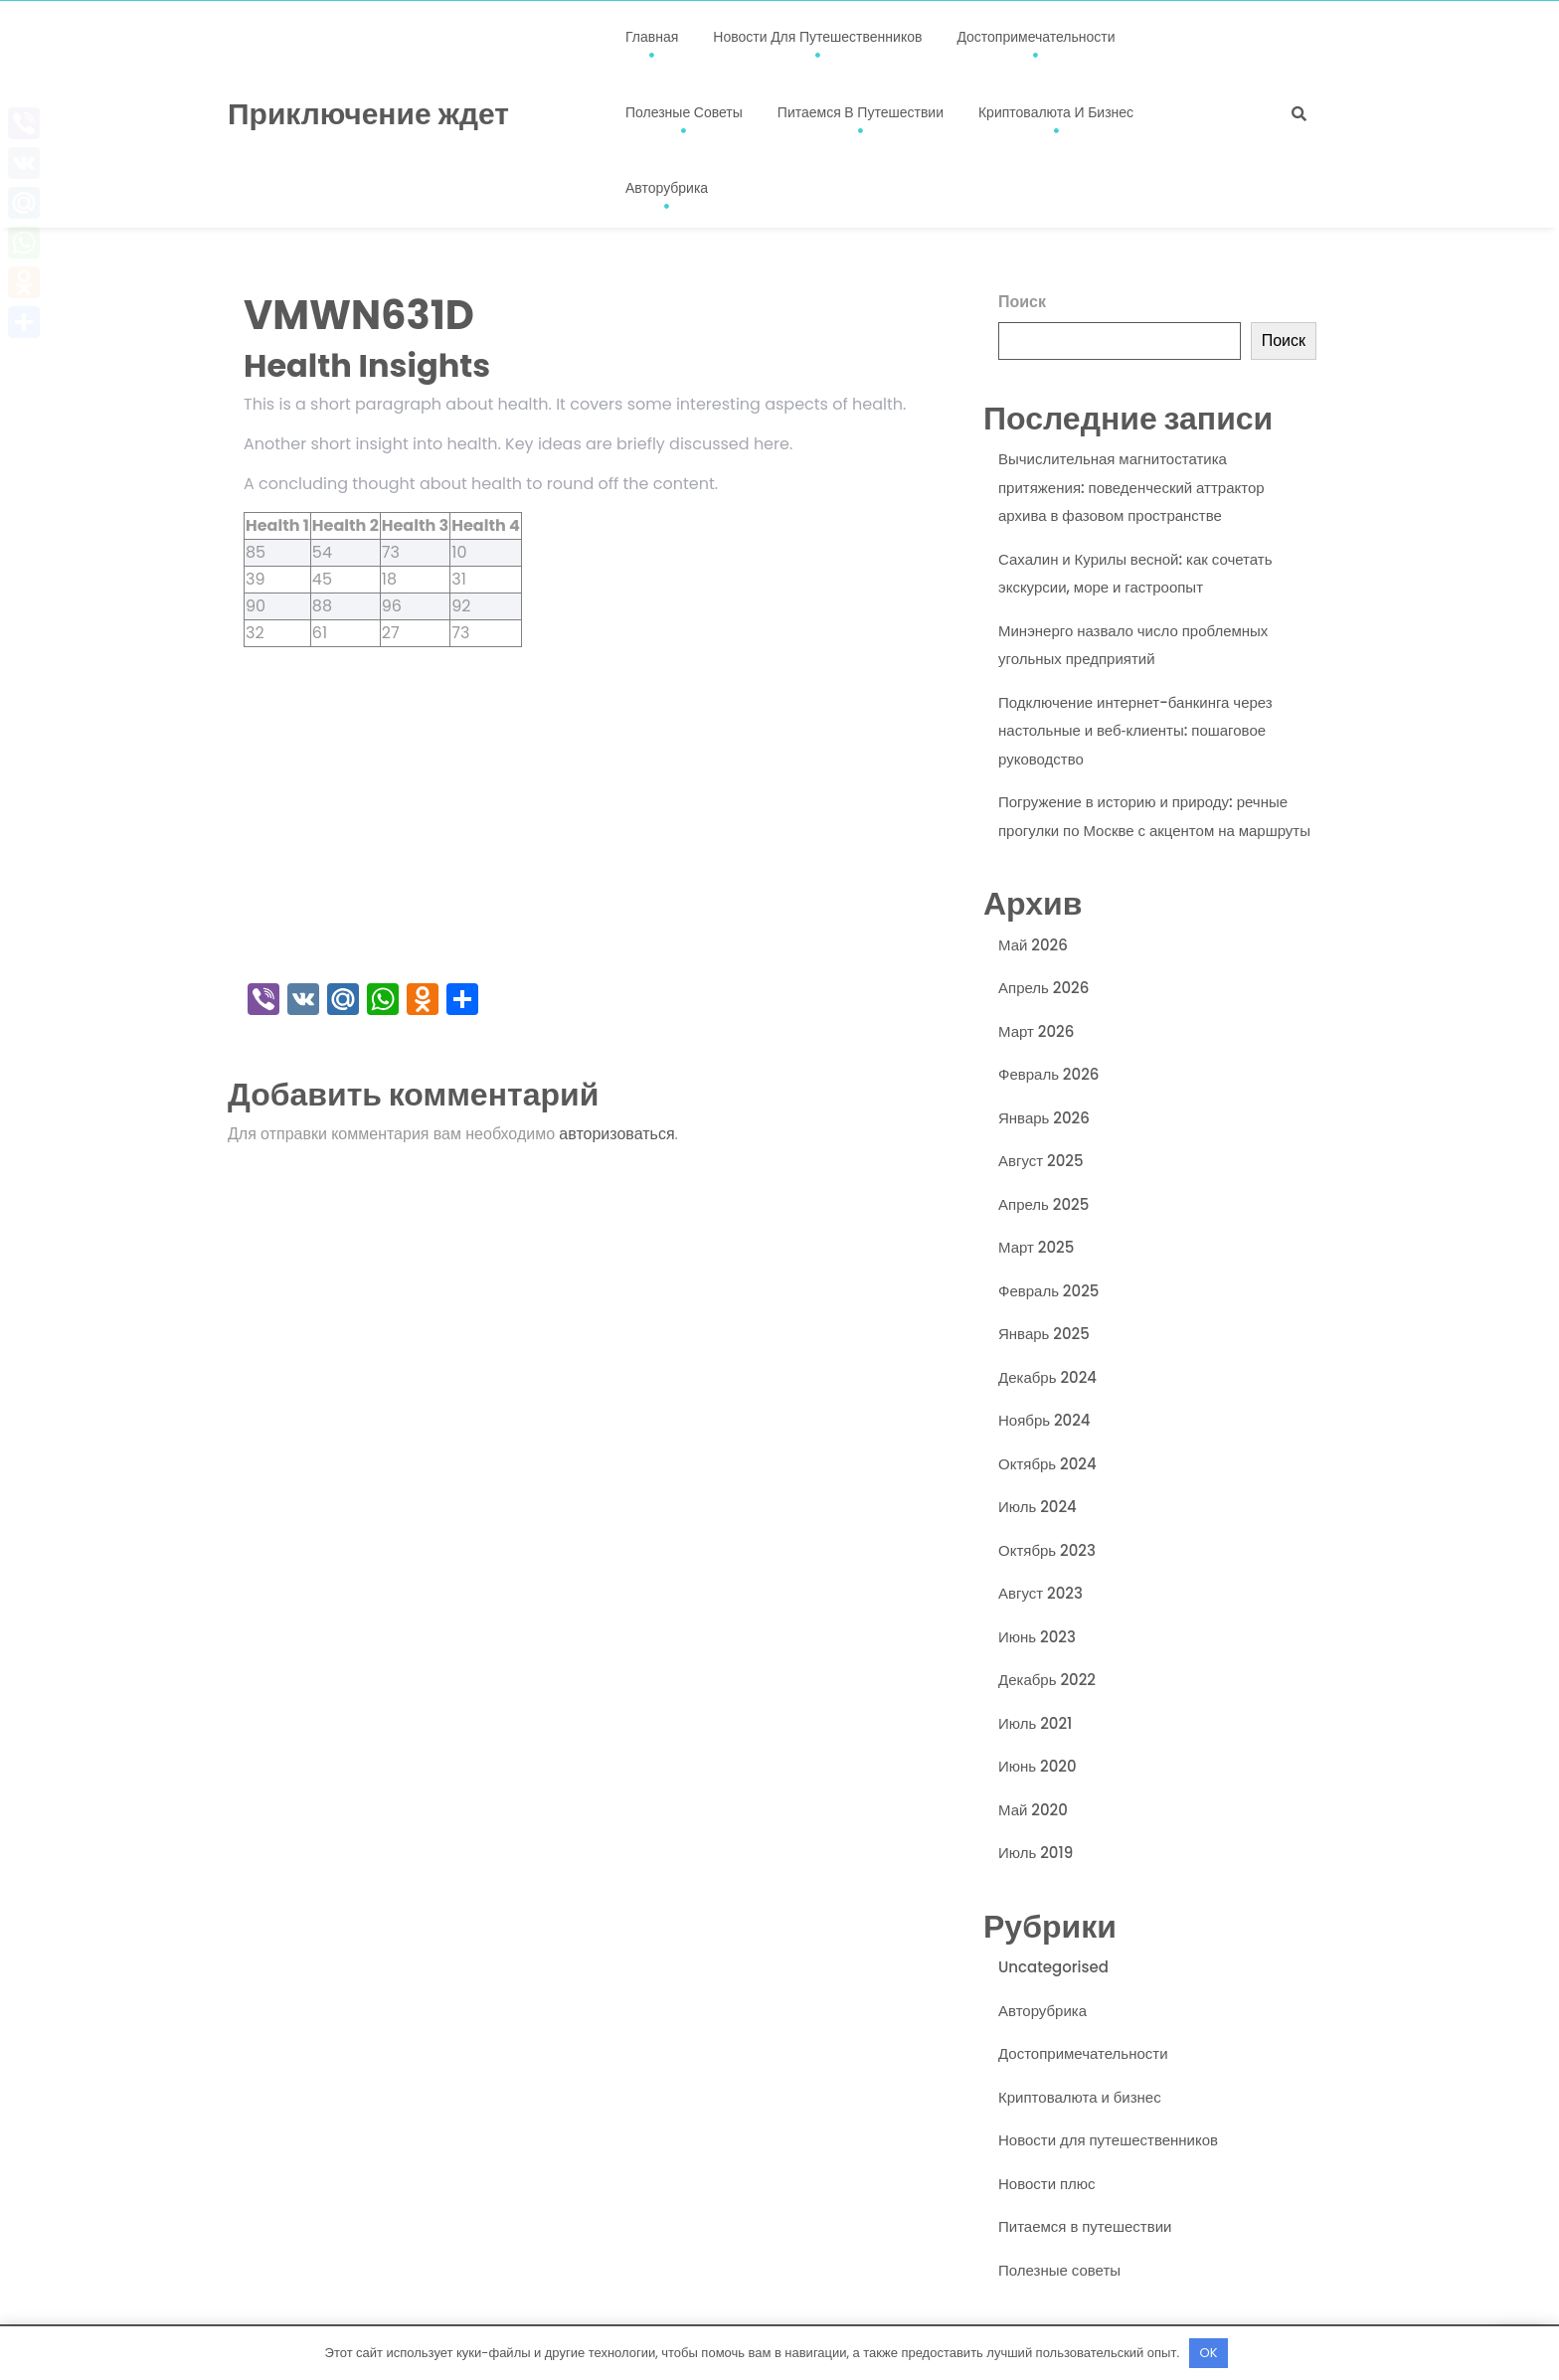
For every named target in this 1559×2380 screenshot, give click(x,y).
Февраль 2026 (1048, 1074)
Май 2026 (1033, 945)
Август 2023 (1040, 1593)
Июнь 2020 (1037, 1766)
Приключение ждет (368, 114)
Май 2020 (1033, 1809)
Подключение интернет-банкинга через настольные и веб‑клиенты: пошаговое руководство (1135, 730)
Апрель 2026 (1043, 987)
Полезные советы (684, 112)
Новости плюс (1047, 2183)
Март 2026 (1036, 1031)
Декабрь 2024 (1047, 1377)
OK (1209, 2352)
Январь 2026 (1044, 1117)
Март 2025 (1036, 1247)
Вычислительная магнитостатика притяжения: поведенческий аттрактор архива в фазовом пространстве (1131, 487)
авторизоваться (616, 1133)
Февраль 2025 (1048, 1290)
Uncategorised (1053, 1966)
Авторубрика (666, 188)
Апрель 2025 (1043, 1204)
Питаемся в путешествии (861, 112)
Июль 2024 (1037, 1506)
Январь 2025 (1044, 1333)
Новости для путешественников (817, 37)
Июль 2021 (1035, 1723)
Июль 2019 (1035, 1852)
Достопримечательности (1035, 37)
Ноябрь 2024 (1044, 1420)
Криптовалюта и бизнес (1055, 112)
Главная (651, 37)
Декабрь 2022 (1047, 1679)
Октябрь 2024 (1047, 1463)
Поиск (1022, 301)
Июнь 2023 (1037, 1636)
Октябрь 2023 (1047, 1550)
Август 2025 (1041, 1160)
